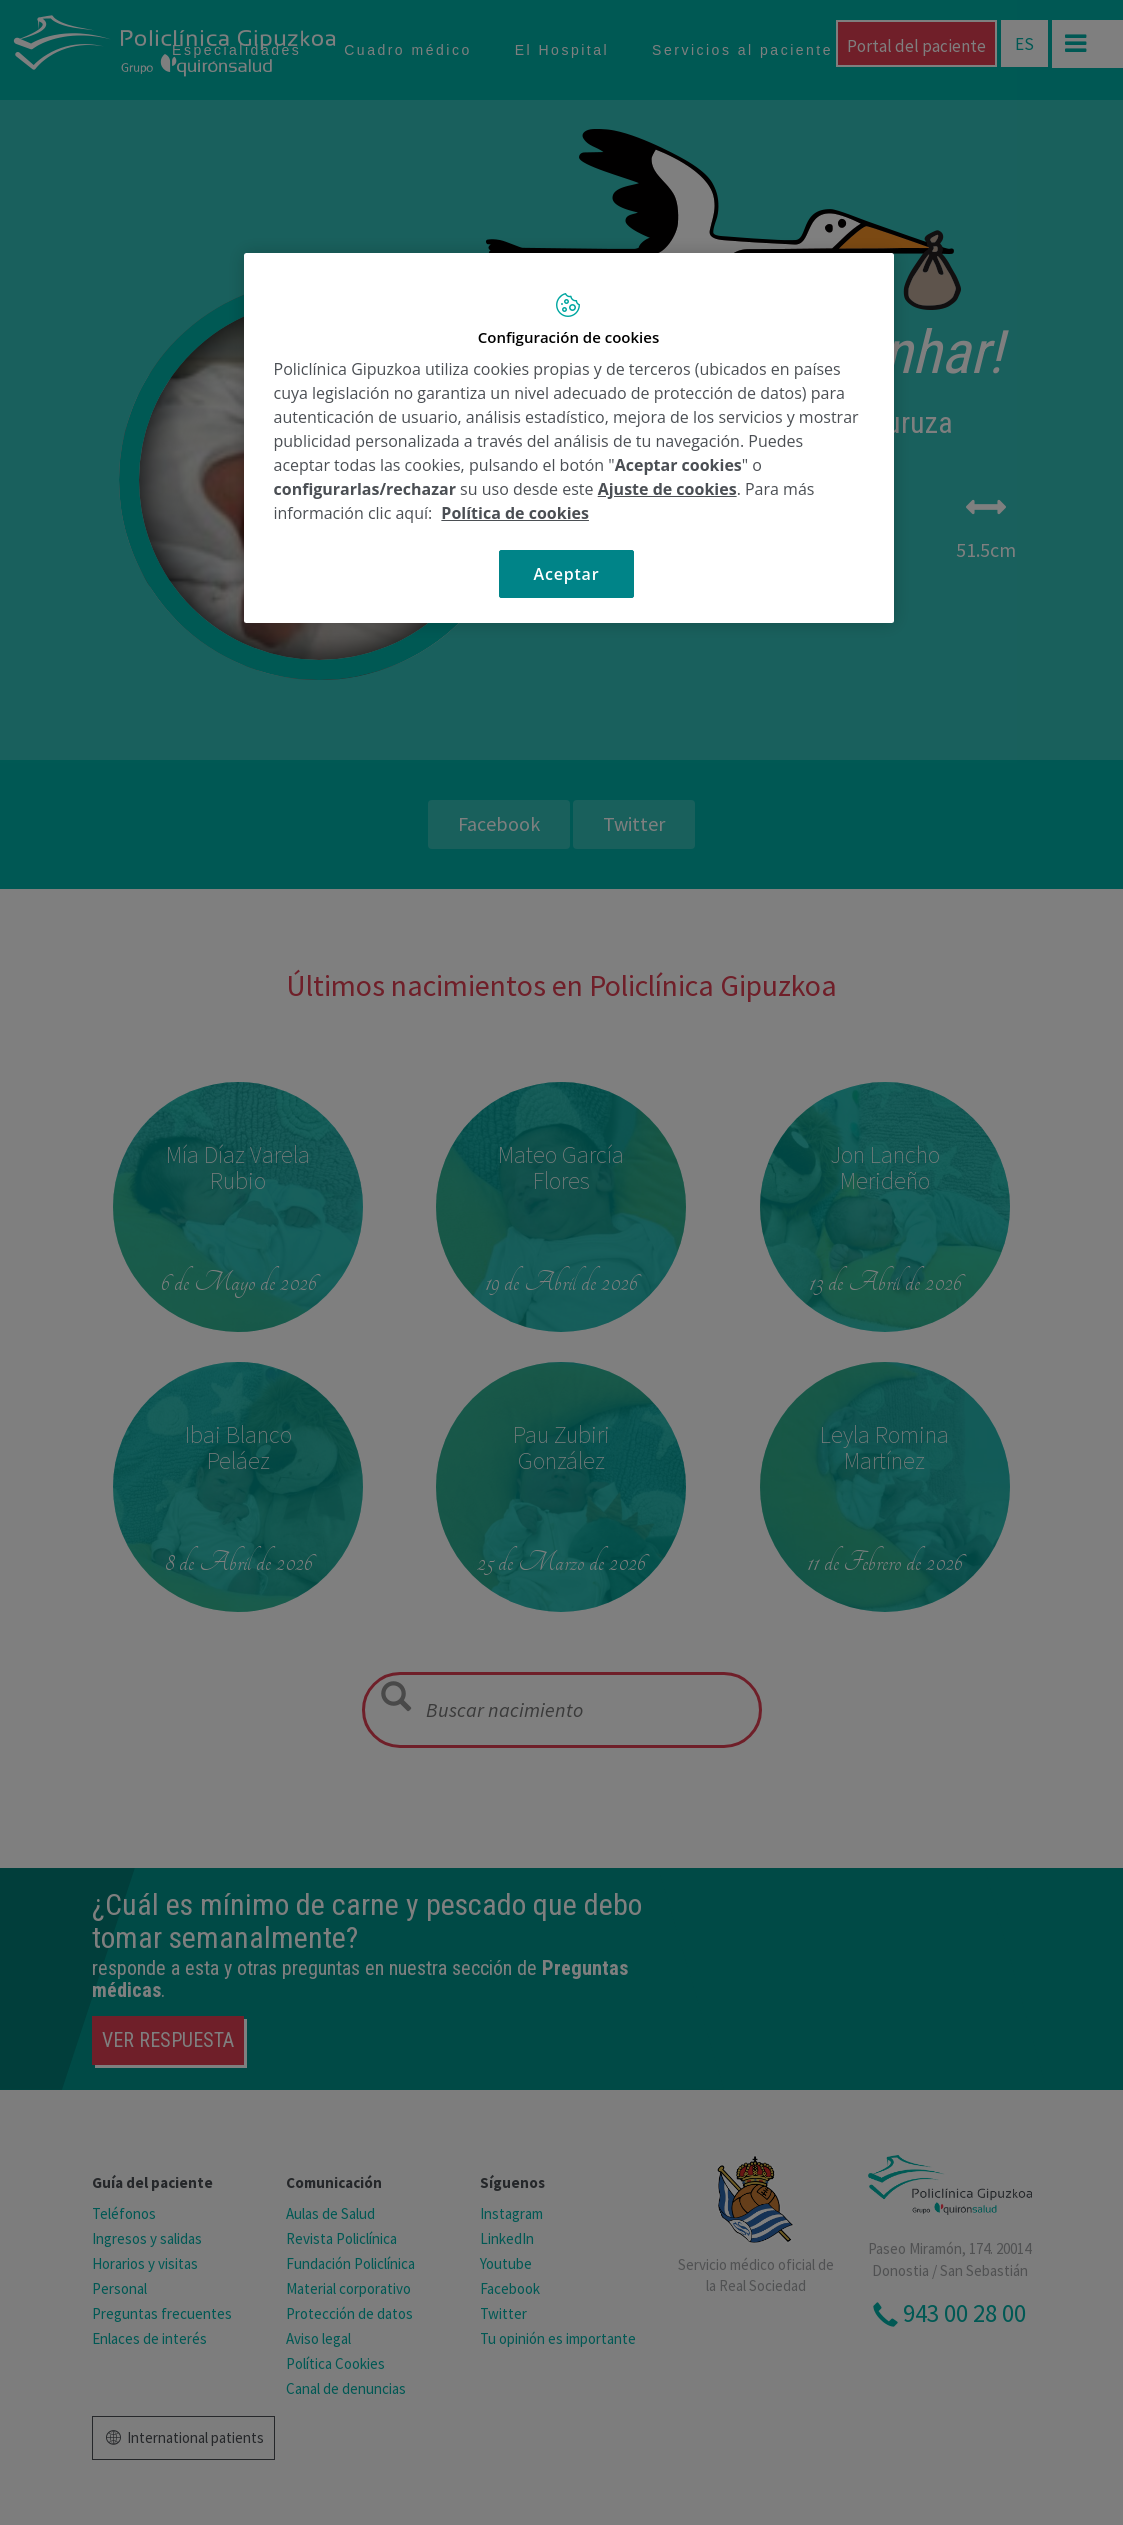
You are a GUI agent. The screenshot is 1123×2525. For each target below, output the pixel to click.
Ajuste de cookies (667, 489)
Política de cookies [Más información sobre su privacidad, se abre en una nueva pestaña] (515, 513)
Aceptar (567, 574)
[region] (569, 438)
